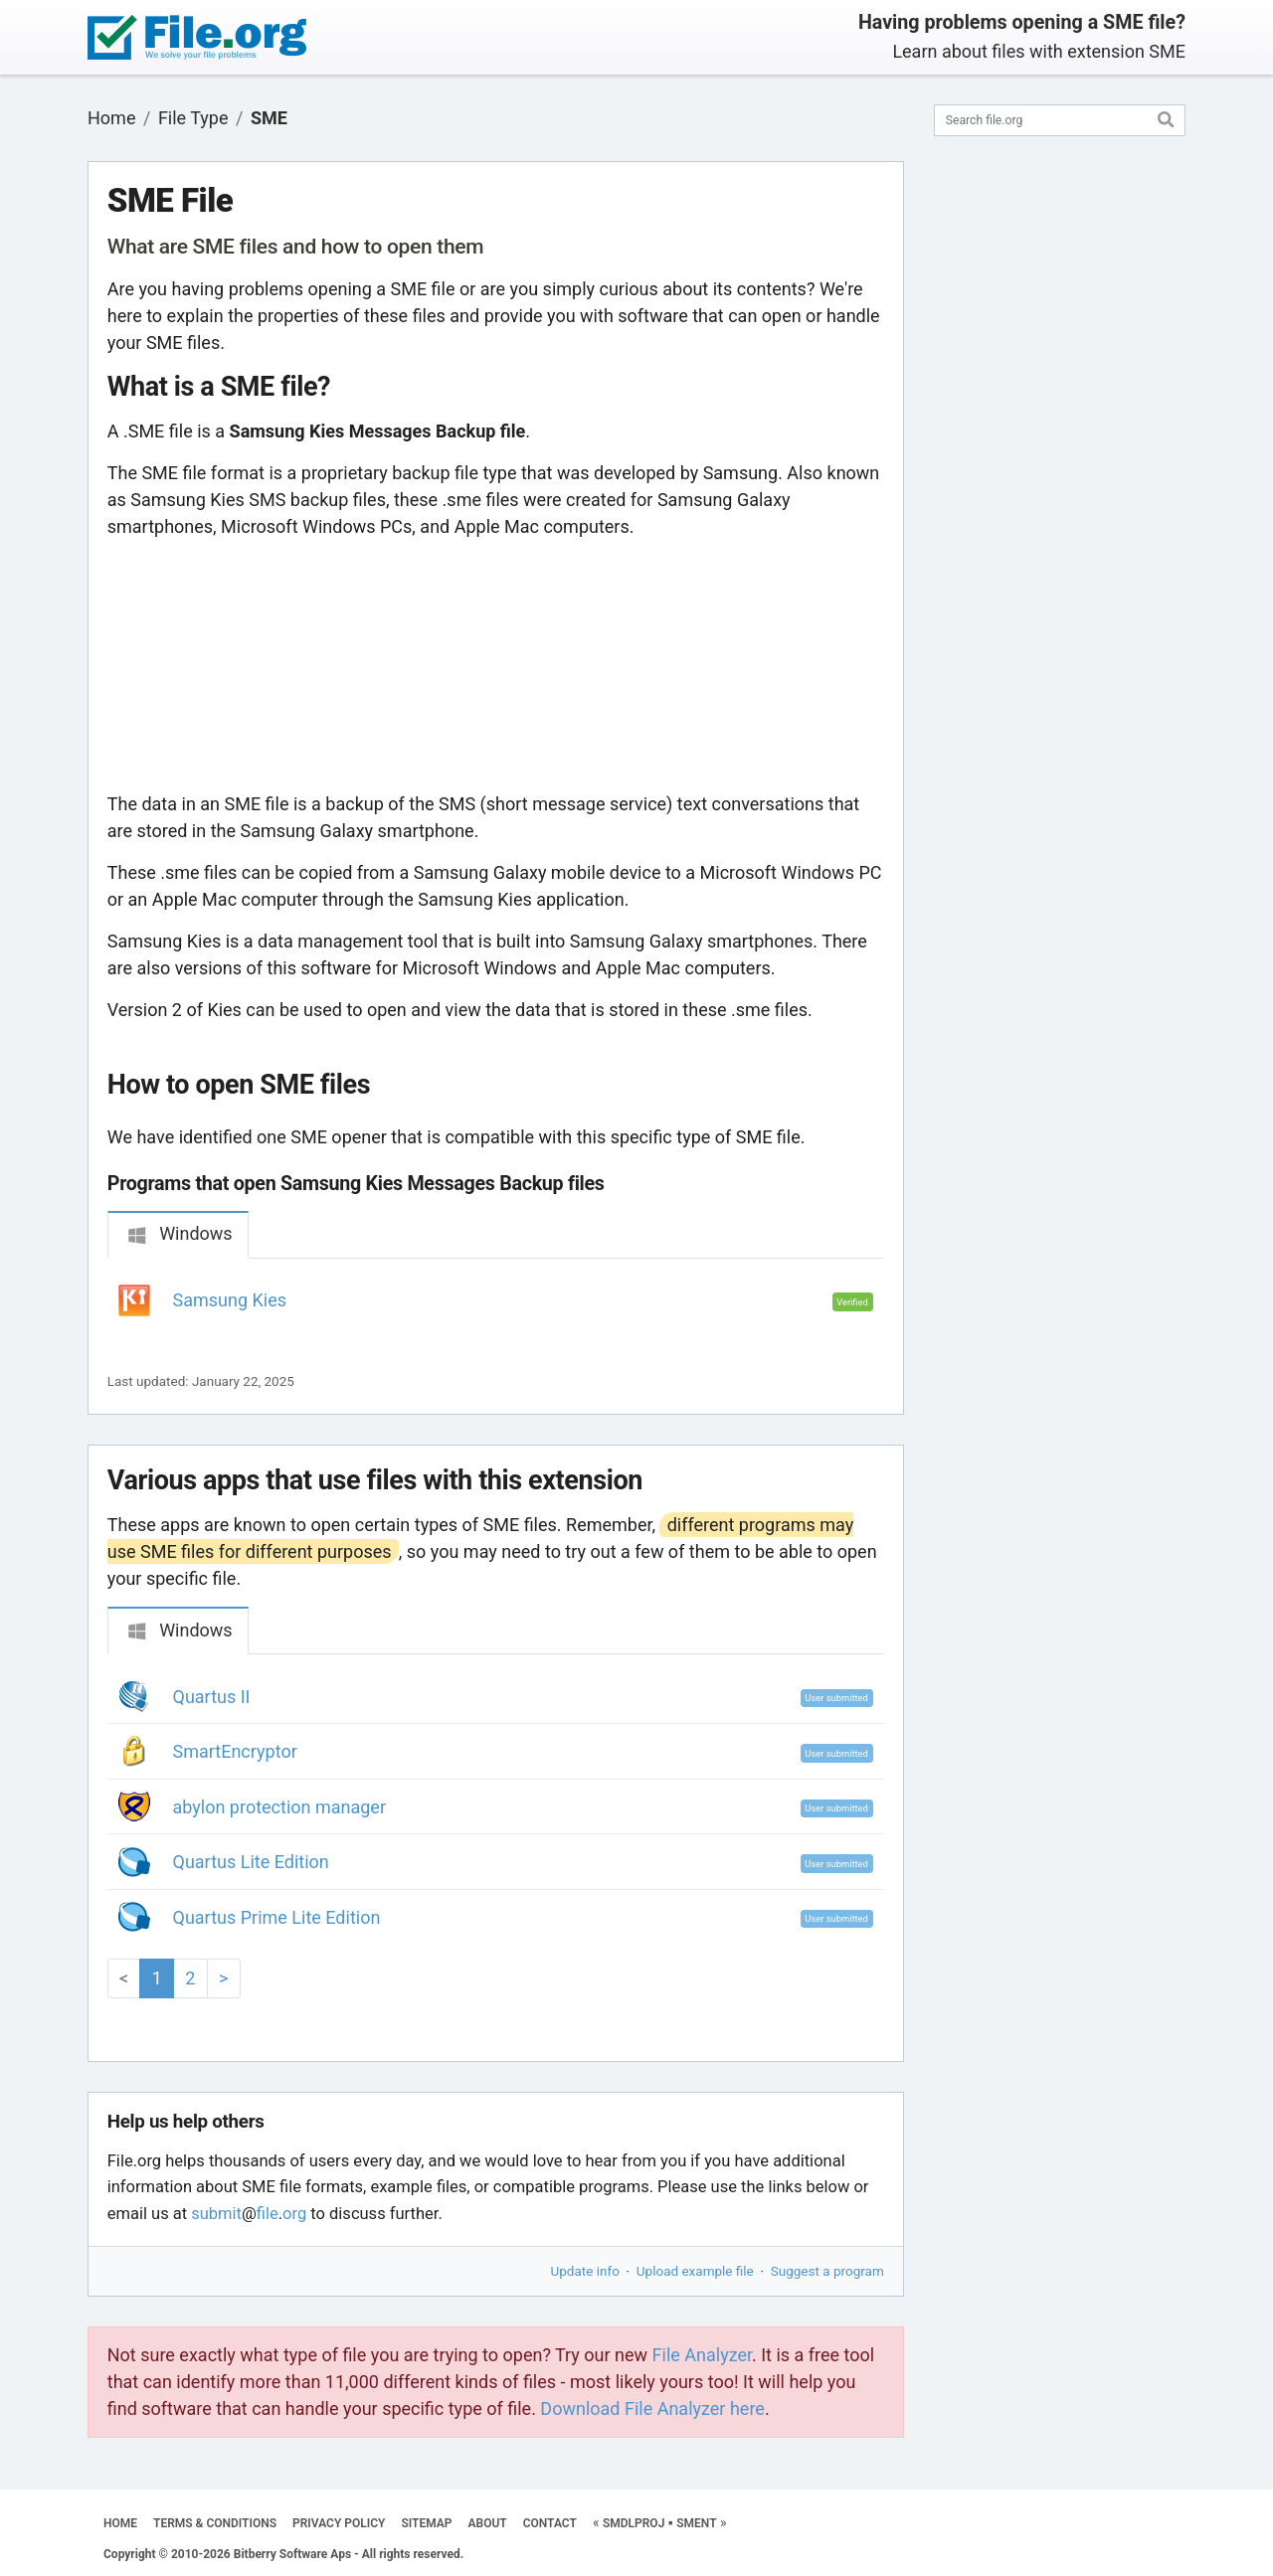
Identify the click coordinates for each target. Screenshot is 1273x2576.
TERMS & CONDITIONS (214, 2523)
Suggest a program (827, 2271)
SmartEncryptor (235, 1751)
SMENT (696, 2523)
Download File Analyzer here (652, 2408)
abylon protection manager (280, 1807)
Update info (585, 2271)
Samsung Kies (230, 1299)
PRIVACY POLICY (338, 2523)
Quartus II (212, 1696)
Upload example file (695, 2271)
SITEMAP (426, 2523)
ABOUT (487, 2523)
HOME (120, 2523)
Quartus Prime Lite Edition (277, 1917)
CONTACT (550, 2523)
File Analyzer (702, 2354)
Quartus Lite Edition (251, 1861)
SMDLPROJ (633, 2523)
